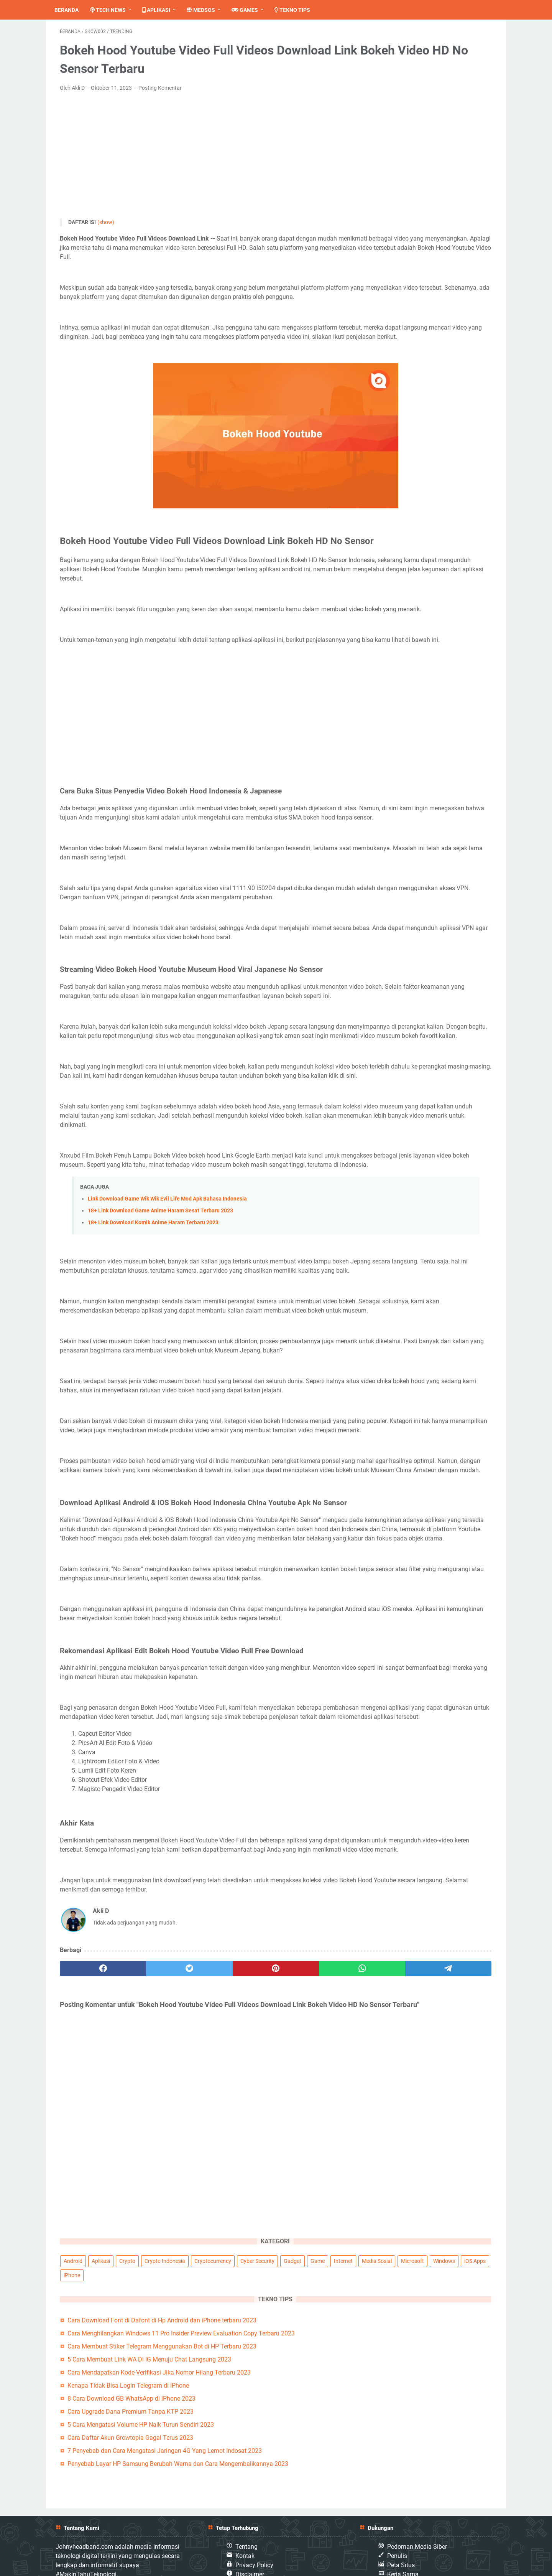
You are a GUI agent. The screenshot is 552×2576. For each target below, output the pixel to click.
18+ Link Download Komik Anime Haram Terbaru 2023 (153, 1361)
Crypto (445, 56)
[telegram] (321, 2218)
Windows (392, 113)
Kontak (245, 2525)
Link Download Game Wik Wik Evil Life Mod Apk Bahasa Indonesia (167, 1337)
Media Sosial (424, 99)
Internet (390, 99)
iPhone (451, 113)
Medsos (206, 10)
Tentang (246, 2516)
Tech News (113, 10)
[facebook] (89, 2218)
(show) (105, 227)
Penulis (397, 2525)
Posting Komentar (160, 93)
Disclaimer (249, 2543)
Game (458, 84)
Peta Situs (401, 2534)
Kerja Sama (403, 2543)
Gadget (433, 84)
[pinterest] (204, 2218)
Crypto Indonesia (401, 70)
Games (250, 10)
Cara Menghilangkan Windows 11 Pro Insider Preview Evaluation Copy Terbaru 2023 (436, 189)
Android (390, 56)
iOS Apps (423, 113)
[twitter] (147, 2218)
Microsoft (459, 99)
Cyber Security (398, 84)
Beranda (72, 10)
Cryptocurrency (449, 70)
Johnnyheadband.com (513, 2566)
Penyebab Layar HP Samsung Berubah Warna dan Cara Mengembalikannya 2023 (437, 421)
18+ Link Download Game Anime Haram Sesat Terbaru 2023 (160, 1349)
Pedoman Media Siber (417, 2516)
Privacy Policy (254, 2534)
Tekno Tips (297, 10)
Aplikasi (162, 10)
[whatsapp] (263, 2218)
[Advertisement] (205, 160)
